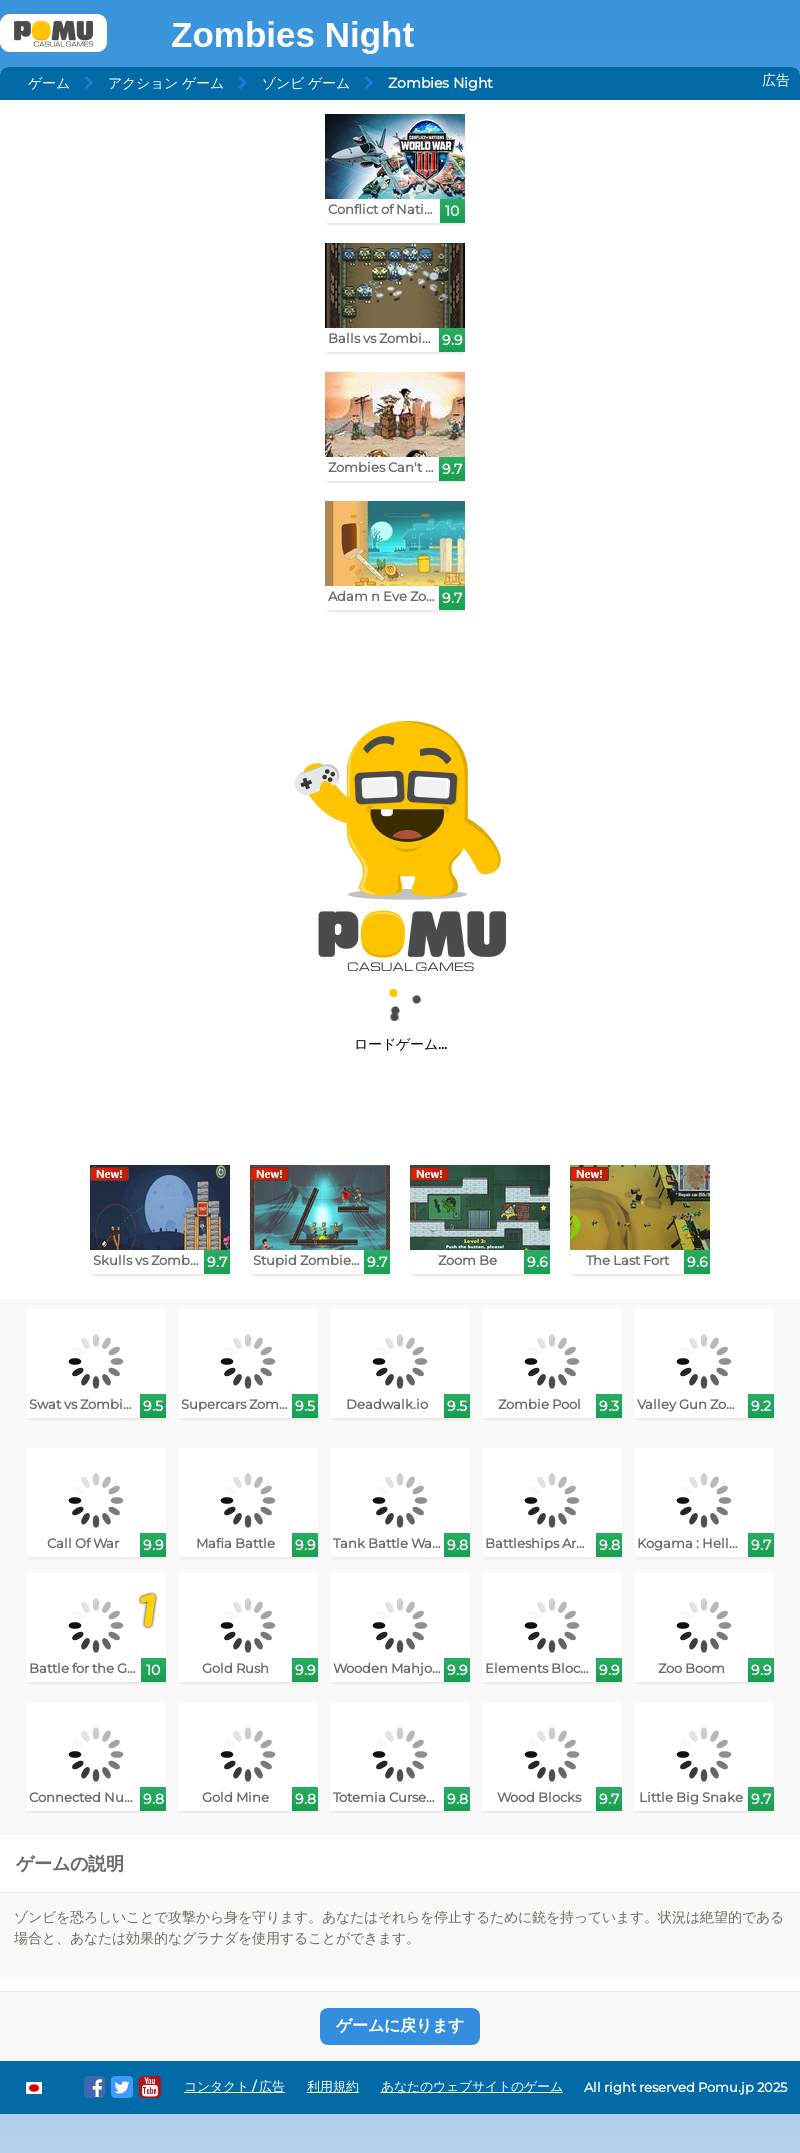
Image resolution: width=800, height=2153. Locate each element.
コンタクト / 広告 (234, 2086)
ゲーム (49, 83)
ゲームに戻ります (400, 2025)
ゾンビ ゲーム (306, 83)
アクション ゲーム (166, 83)
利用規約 (333, 2086)
